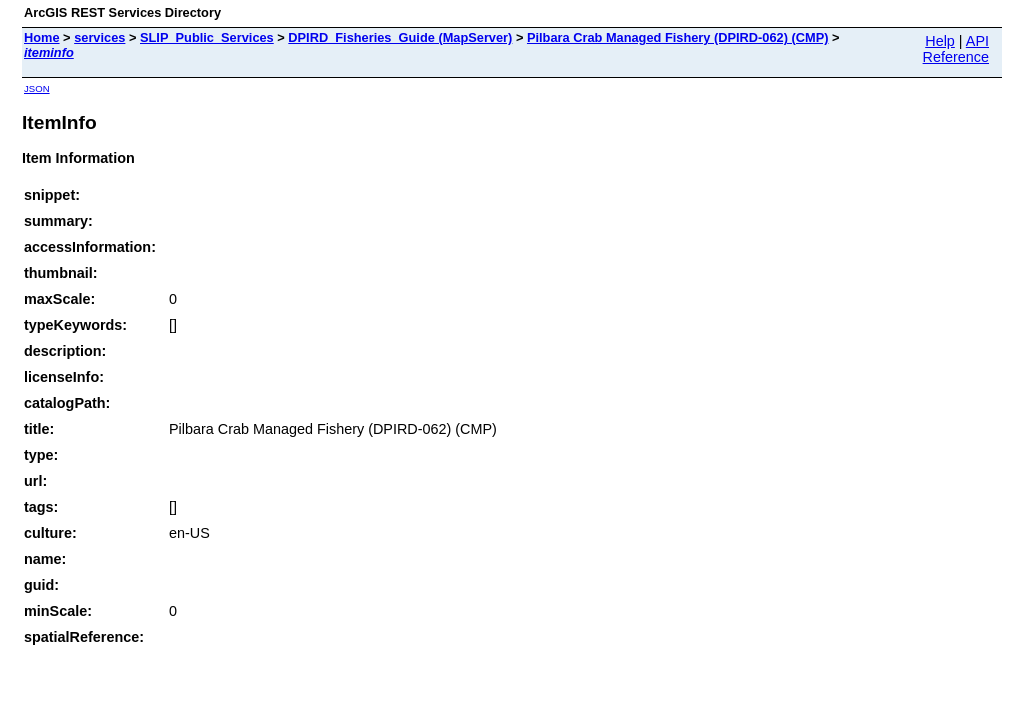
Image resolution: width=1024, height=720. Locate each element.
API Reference (956, 49)
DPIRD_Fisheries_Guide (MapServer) (400, 37)
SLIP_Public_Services (207, 37)
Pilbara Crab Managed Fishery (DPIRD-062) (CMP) (678, 37)
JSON (37, 88)
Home (42, 37)
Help (940, 41)
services (99, 37)
